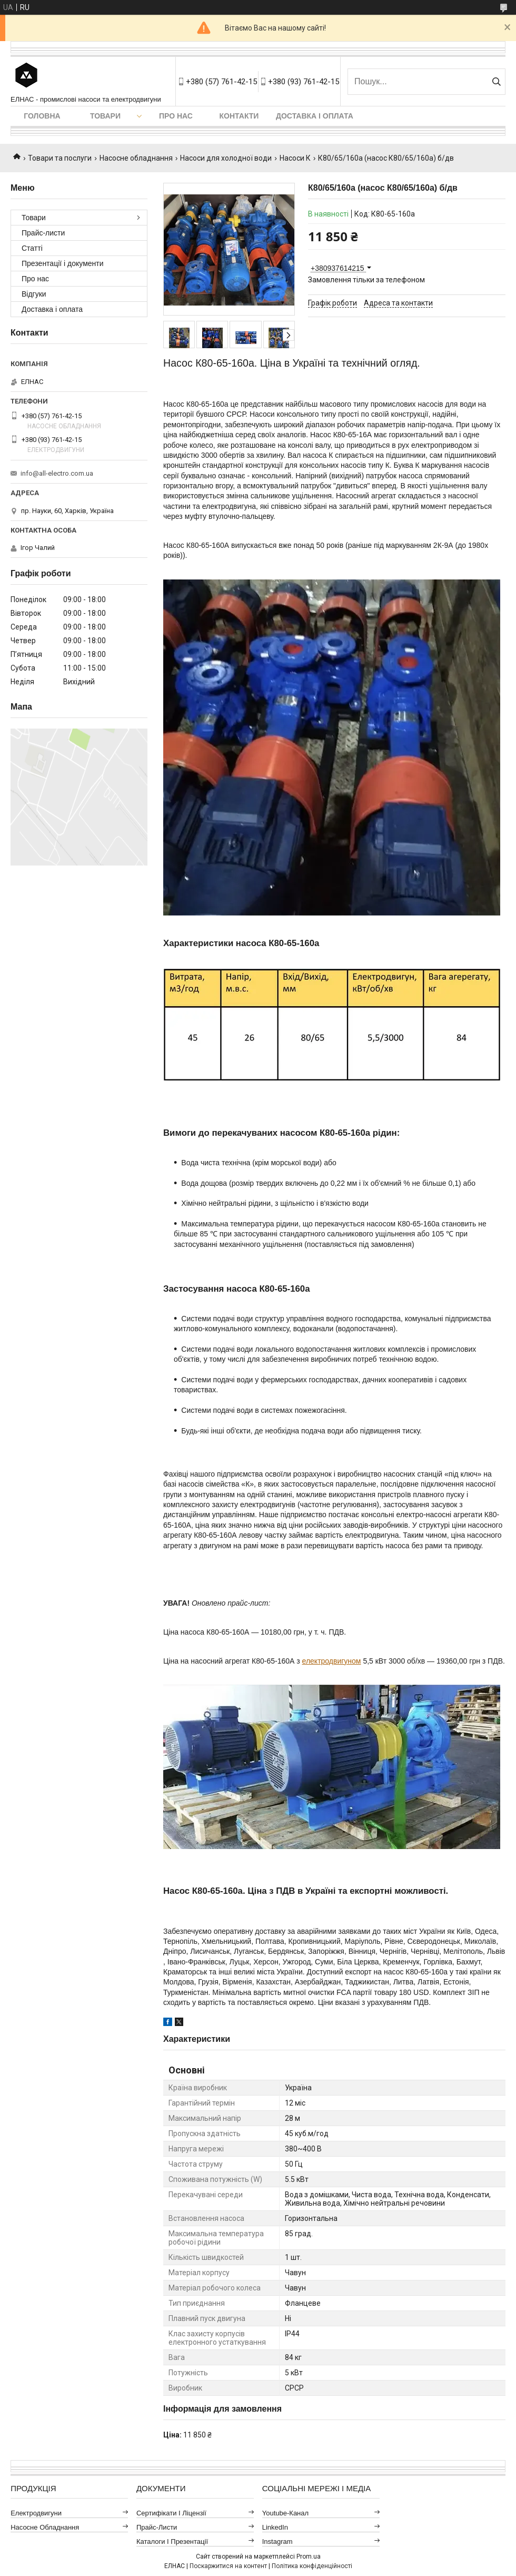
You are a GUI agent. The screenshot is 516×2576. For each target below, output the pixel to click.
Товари (105, 116)
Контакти (239, 116)
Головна (42, 116)
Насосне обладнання (136, 158)
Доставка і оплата (314, 116)
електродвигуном (331, 1661)
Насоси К (295, 158)
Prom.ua (308, 2556)
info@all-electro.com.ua (57, 473)
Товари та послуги (60, 158)
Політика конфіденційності (312, 2566)
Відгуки (34, 294)
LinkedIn (275, 2527)
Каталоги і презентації (172, 2541)
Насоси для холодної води (226, 158)
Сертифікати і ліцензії (171, 2513)
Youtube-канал (285, 2513)
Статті (32, 248)
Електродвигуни (36, 2513)
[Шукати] (496, 81)
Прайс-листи (43, 233)
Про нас (176, 116)
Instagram (277, 2541)
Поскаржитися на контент (228, 2566)
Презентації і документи (63, 263)
